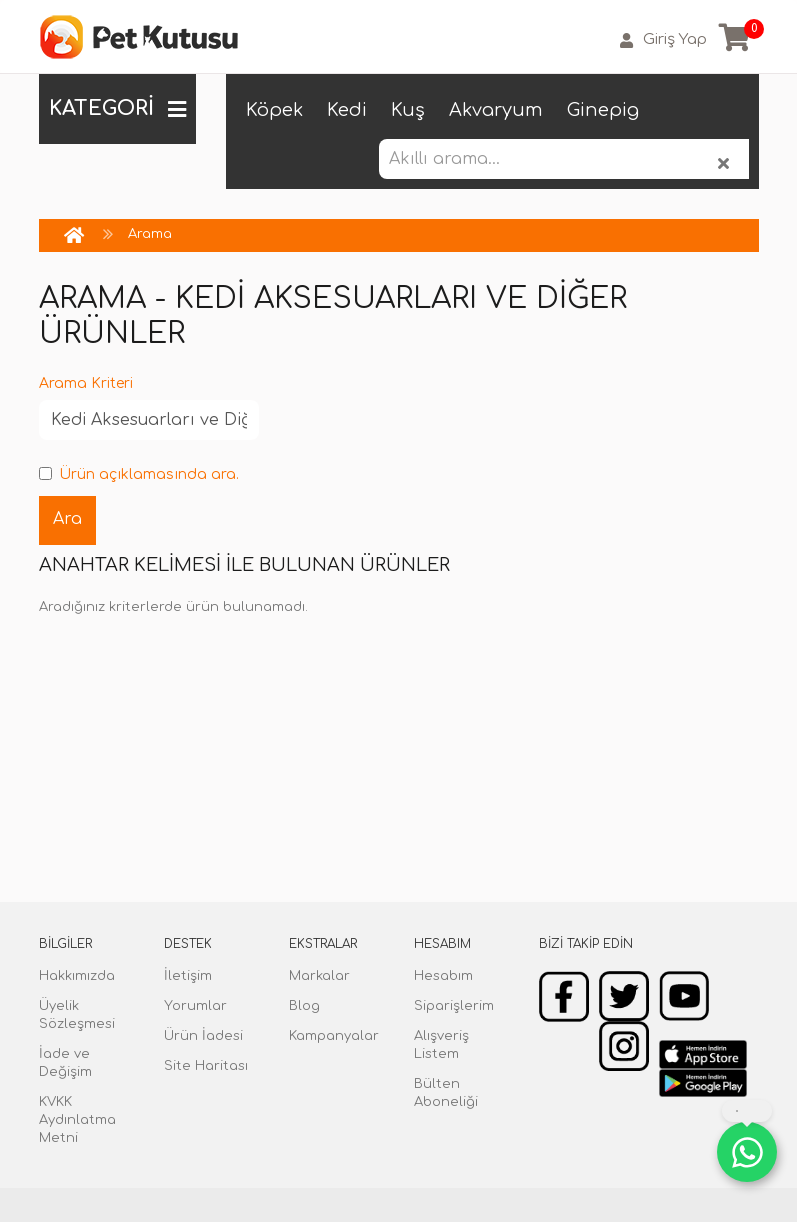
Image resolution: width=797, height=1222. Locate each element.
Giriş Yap (663, 39)
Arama (150, 234)
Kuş (408, 110)
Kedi (347, 110)
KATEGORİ (118, 109)
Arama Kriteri (86, 383)
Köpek (274, 110)
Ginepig (603, 110)
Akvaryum (496, 110)
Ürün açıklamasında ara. (139, 474)
